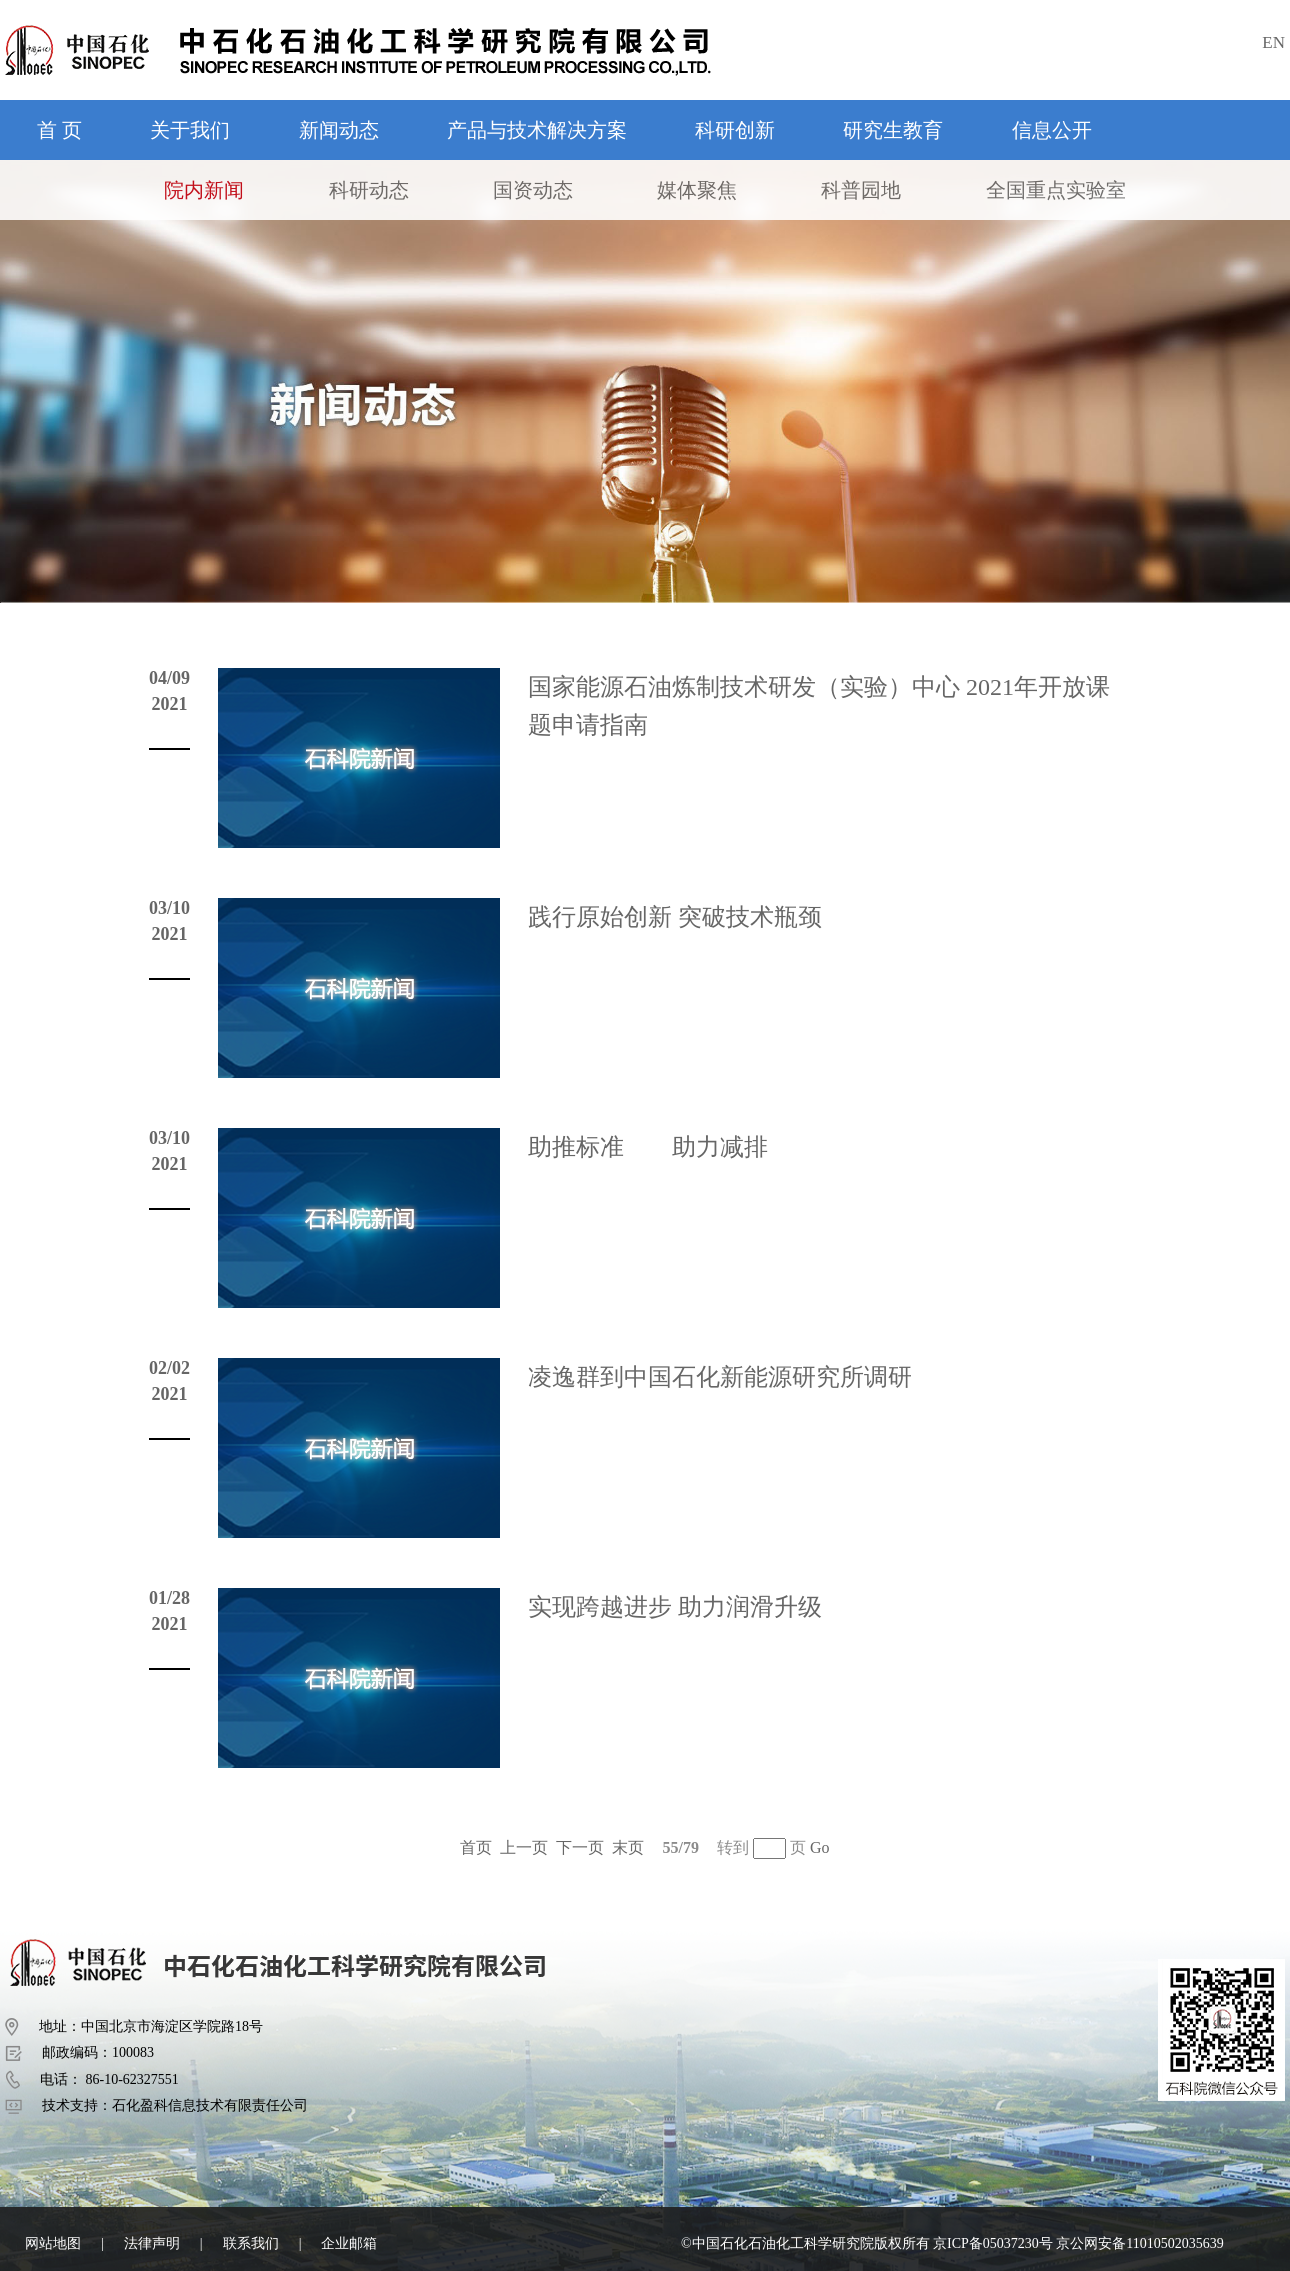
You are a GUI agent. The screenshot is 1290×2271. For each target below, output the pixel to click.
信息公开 (1052, 130)
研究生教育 (893, 130)
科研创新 (735, 130)
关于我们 (190, 130)
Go (820, 1847)
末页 (628, 1847)
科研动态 (369, 190)
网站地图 (53, 2243)
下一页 (580, 1847)
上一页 (524, 1847)
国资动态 (533, 190)
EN (1273, 42)
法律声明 (152, 2243)
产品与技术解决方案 (537, 130)
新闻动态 (339, 130)
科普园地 (861, 190)
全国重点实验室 (1056, 190)
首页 (476, 1847)
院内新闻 (204, 190)
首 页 (59, 130)
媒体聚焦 (697, 190)
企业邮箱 (349, 2243)
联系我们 (251, 2243)
